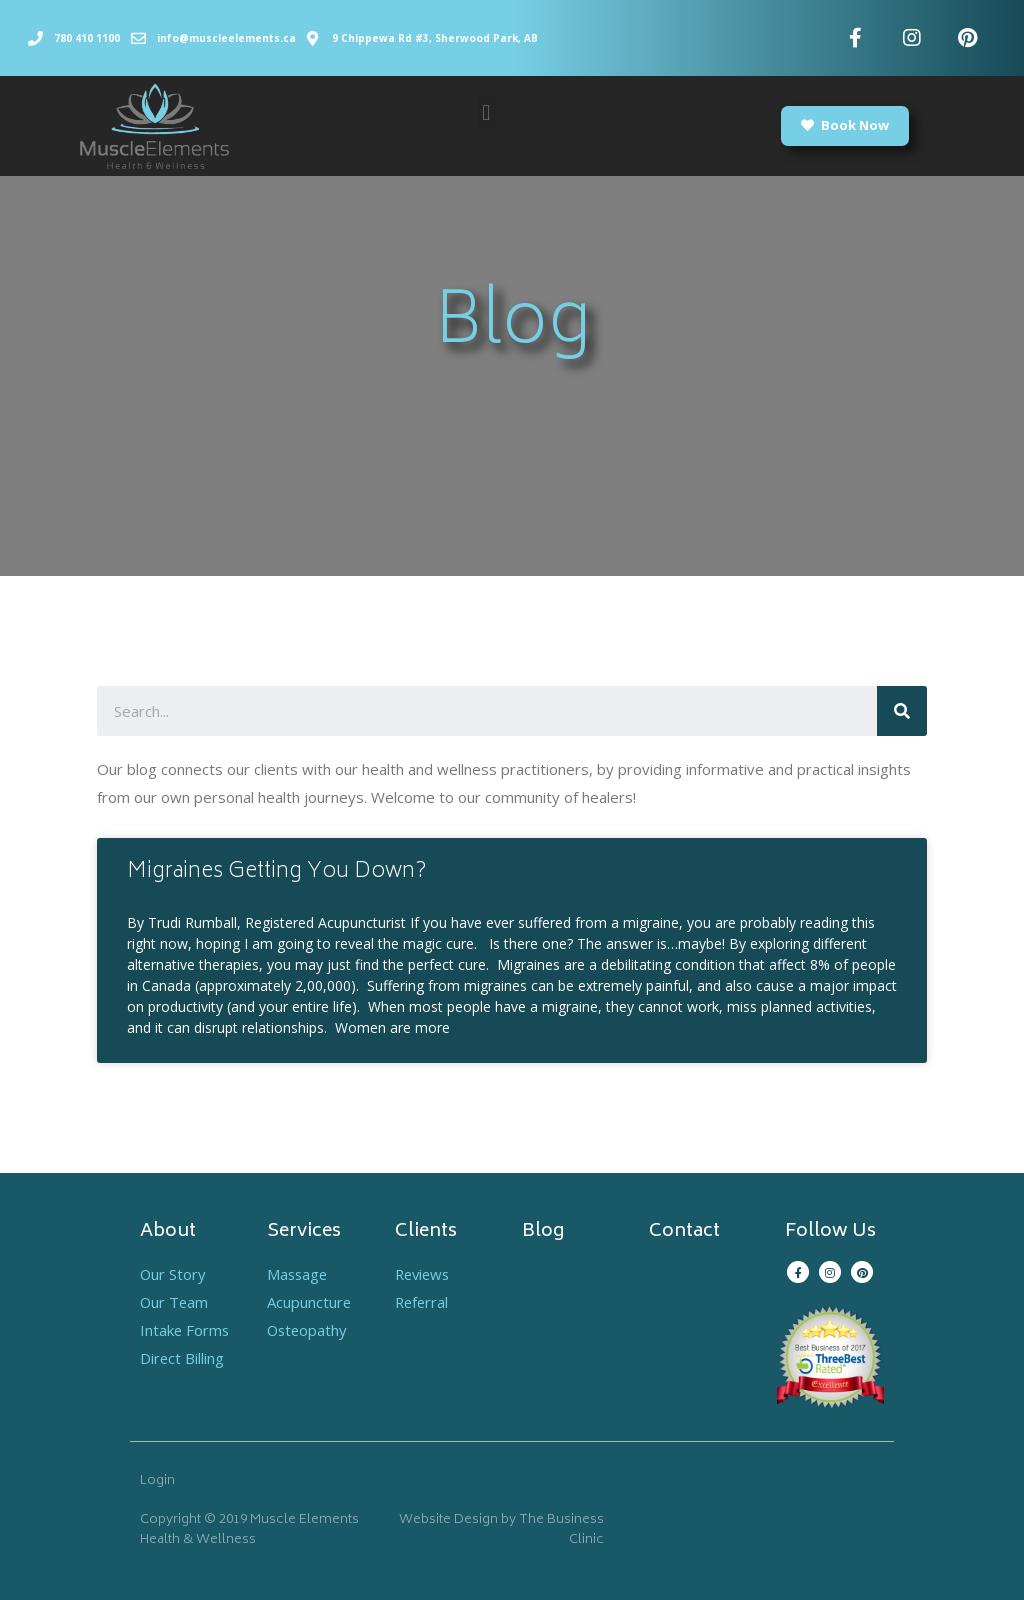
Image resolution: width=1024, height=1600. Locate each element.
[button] (486, 112)
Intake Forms (185, 1330)
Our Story (173, 1274)
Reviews (424, 1274)
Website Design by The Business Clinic (501, 1530)
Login (157, 1481)
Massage (298, 1274)
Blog (543, 1232)
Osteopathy (308, 1330)
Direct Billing (182, 1358)
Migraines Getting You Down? (277, 872)
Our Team (175, 1302)
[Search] (902, 711)
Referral (423, 1302)
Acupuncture (309, 1302)
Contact (684, 1232)
